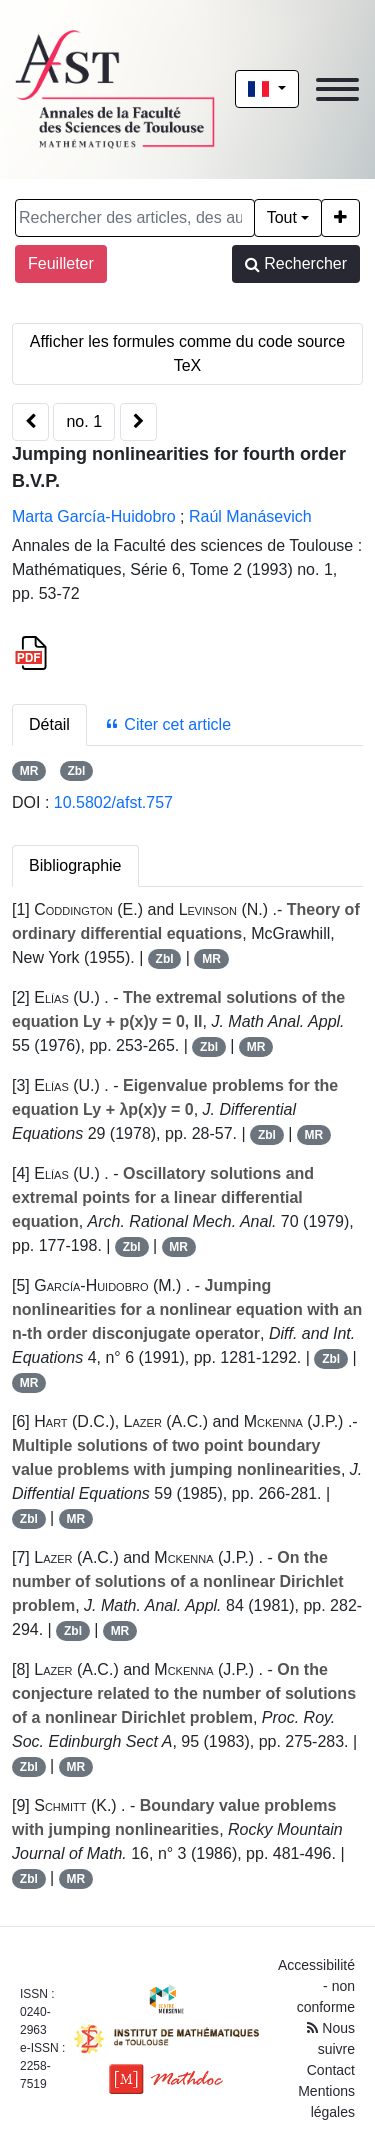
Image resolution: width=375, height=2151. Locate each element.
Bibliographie (75, 865)
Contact (331, 2070)
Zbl (76, 771)
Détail (49, 724)
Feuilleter (61, 263)
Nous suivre (331, 2038)
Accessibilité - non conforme (316, 1986)
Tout (282, 217)
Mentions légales (326, 2101)
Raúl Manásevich (250, 516)
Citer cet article (167, 724)
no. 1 (84, 421)
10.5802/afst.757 (113, 802)
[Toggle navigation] (337, 89)
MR (29, 771)
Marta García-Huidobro (94, 516)
